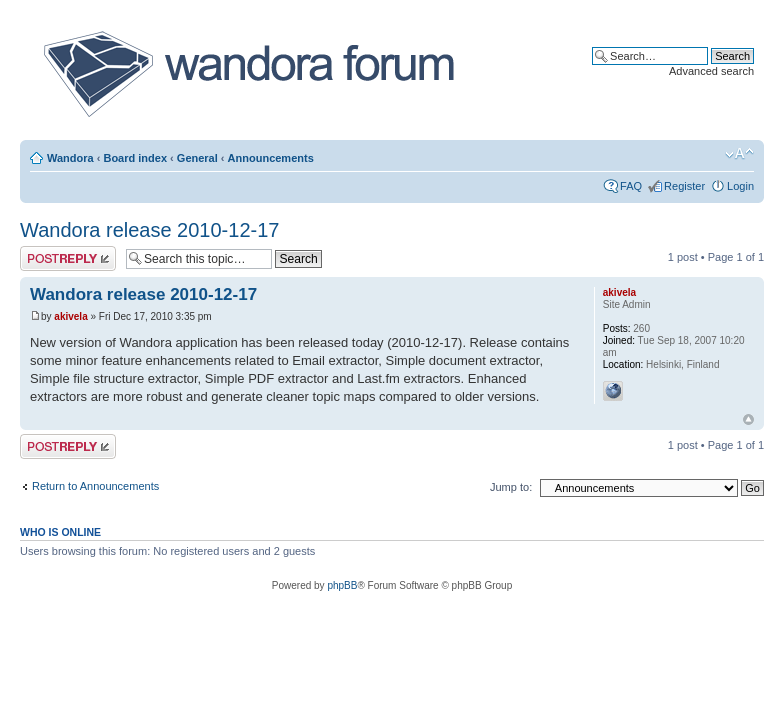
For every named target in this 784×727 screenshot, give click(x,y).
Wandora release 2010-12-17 (149, 230)
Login (740, 186)
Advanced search (711, 71)
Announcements (271, 158)
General (197, 158)
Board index (135, 158)
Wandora (70, 158)
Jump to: (511, 487)
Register (684, 186)
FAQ (631, 186)
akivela (70, 316)
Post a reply (68, 258)
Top (748, 419)
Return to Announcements (95, 486)
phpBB (342, 585)
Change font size (739, 154)
